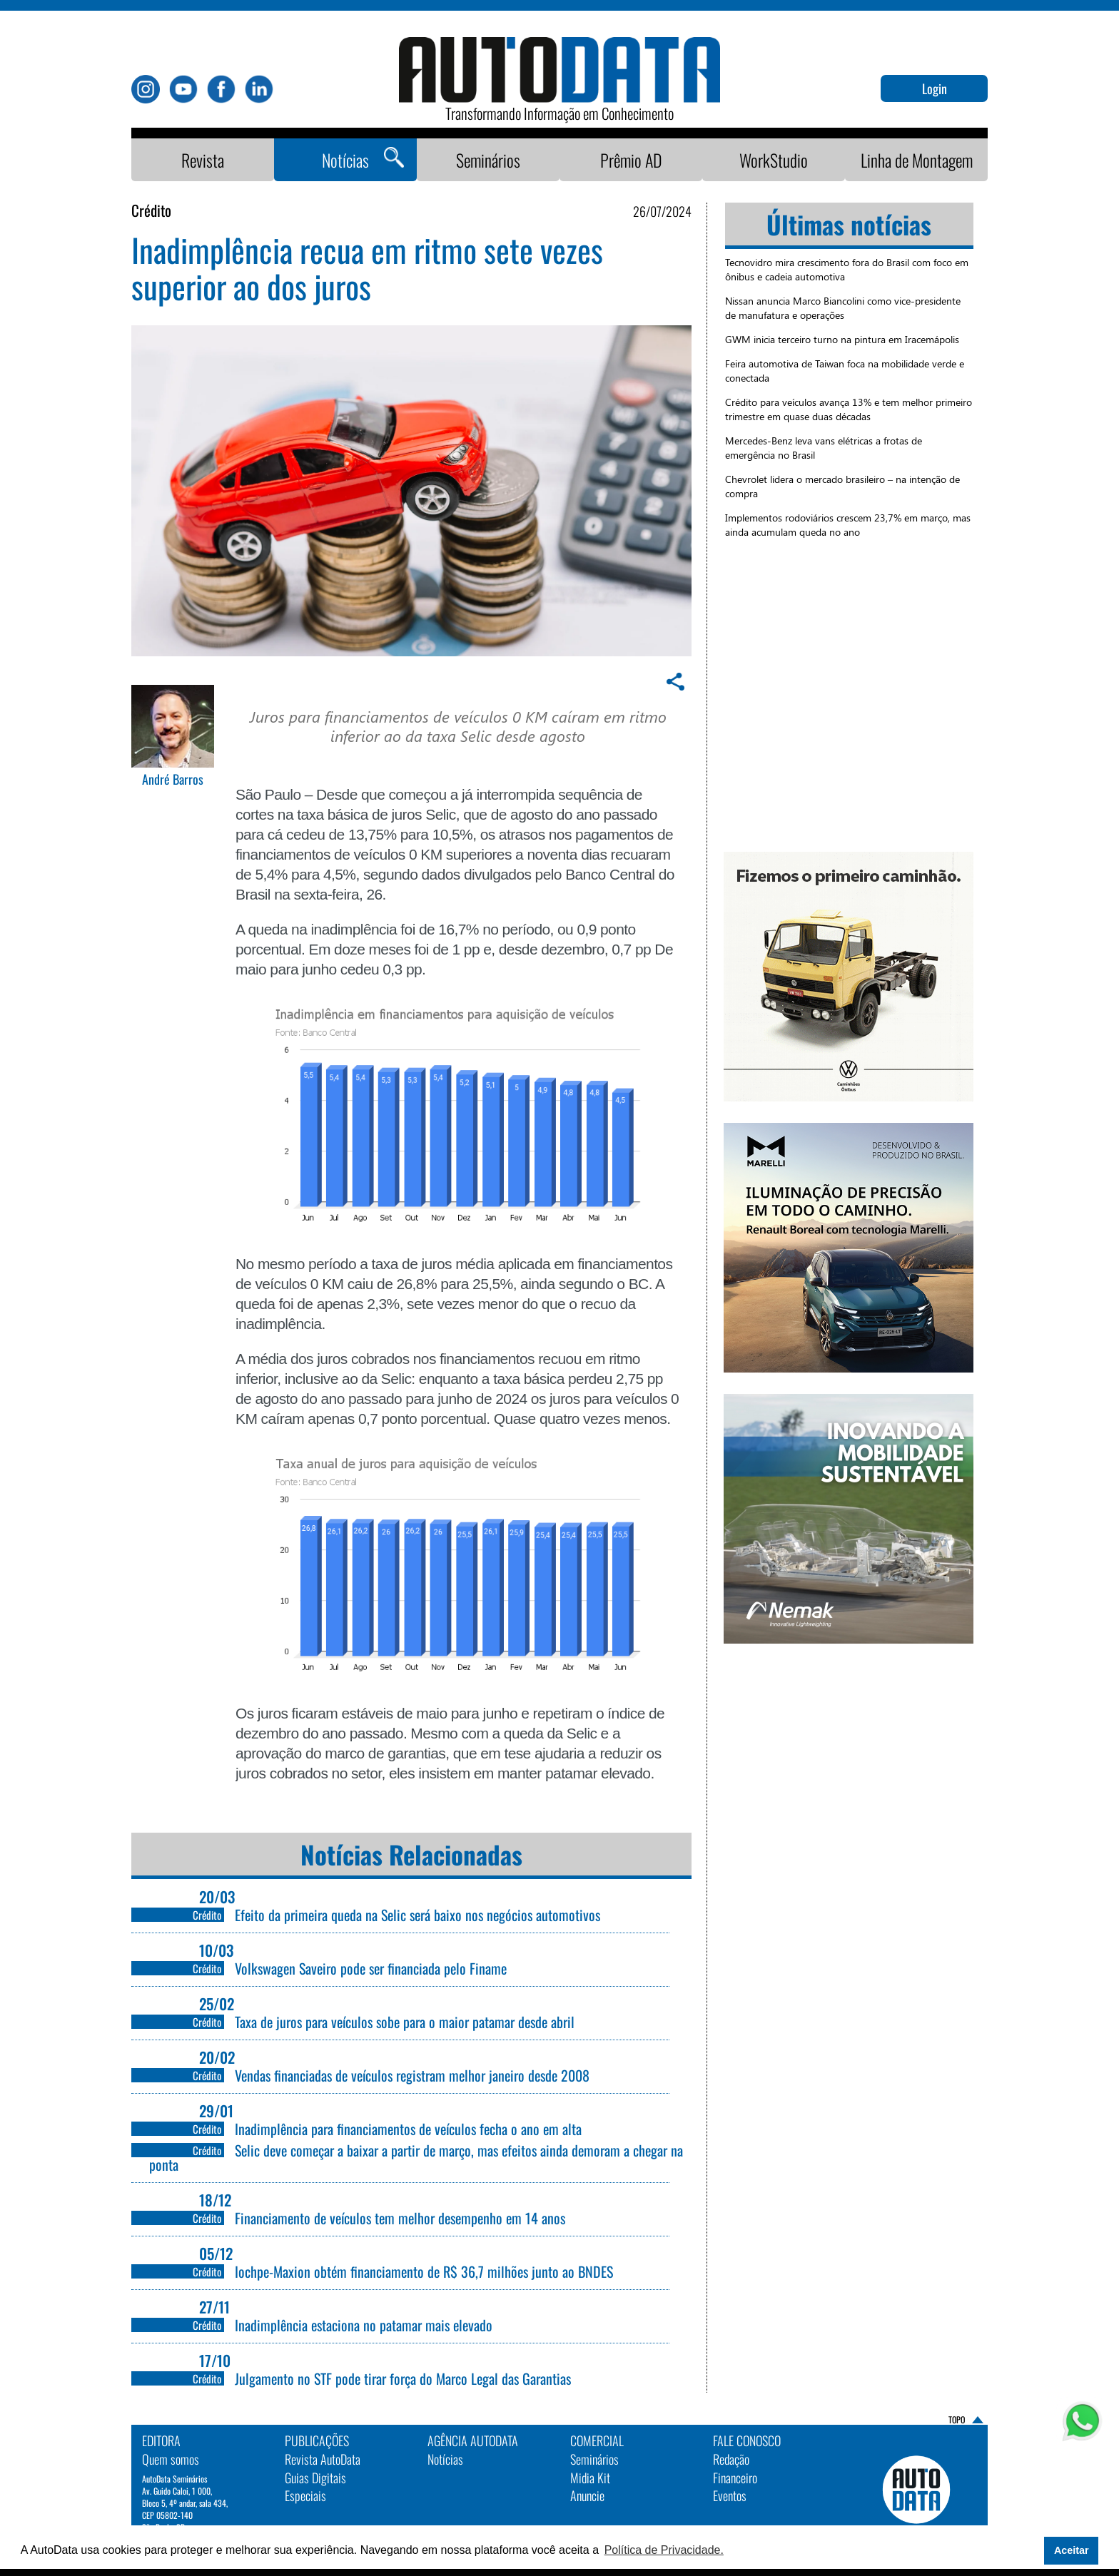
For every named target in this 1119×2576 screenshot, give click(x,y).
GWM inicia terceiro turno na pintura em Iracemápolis (842, 339)
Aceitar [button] (1071, 2550)
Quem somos (170, 2459)
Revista (202, 160)
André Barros (172, 780)
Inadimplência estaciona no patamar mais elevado (363, 2325)
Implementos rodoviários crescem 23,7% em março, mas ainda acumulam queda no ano (848, 525)
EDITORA (161, 2440)
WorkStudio (773, 160)
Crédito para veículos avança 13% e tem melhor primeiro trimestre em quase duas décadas (848, 409)
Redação (731, 2459)
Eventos (729, 2495)
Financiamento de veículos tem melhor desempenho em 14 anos (400, 2218)
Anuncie (587, 2495)
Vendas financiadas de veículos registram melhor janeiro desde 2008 (412, 2075)
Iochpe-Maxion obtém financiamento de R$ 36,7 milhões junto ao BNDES (426, 2271)
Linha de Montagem (917, 160)
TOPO (956, 2419)
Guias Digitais (315, 2477)
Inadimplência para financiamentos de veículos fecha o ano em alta (408, 2128)
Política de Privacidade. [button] (664, 2550)
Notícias (345, 160)
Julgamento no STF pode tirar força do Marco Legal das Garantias (403, 2378)
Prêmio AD (631, 160)
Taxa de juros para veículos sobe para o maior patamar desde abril (404, 2021)
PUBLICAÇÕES (317, 2440)
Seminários (488, 160)
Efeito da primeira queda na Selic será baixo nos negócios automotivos (417, 1914)
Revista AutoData (322, 2459)
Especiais (305, 2495)
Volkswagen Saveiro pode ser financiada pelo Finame (371, 1968)
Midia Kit (590, 2477)
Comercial (597, 2440)
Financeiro (735, 2477)
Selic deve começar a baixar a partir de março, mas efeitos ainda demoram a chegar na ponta (416, 2157)
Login (934, 88)
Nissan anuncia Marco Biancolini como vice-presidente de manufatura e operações (843, 308)
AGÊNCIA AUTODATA (472, 2440)
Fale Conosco (747, 2440)
